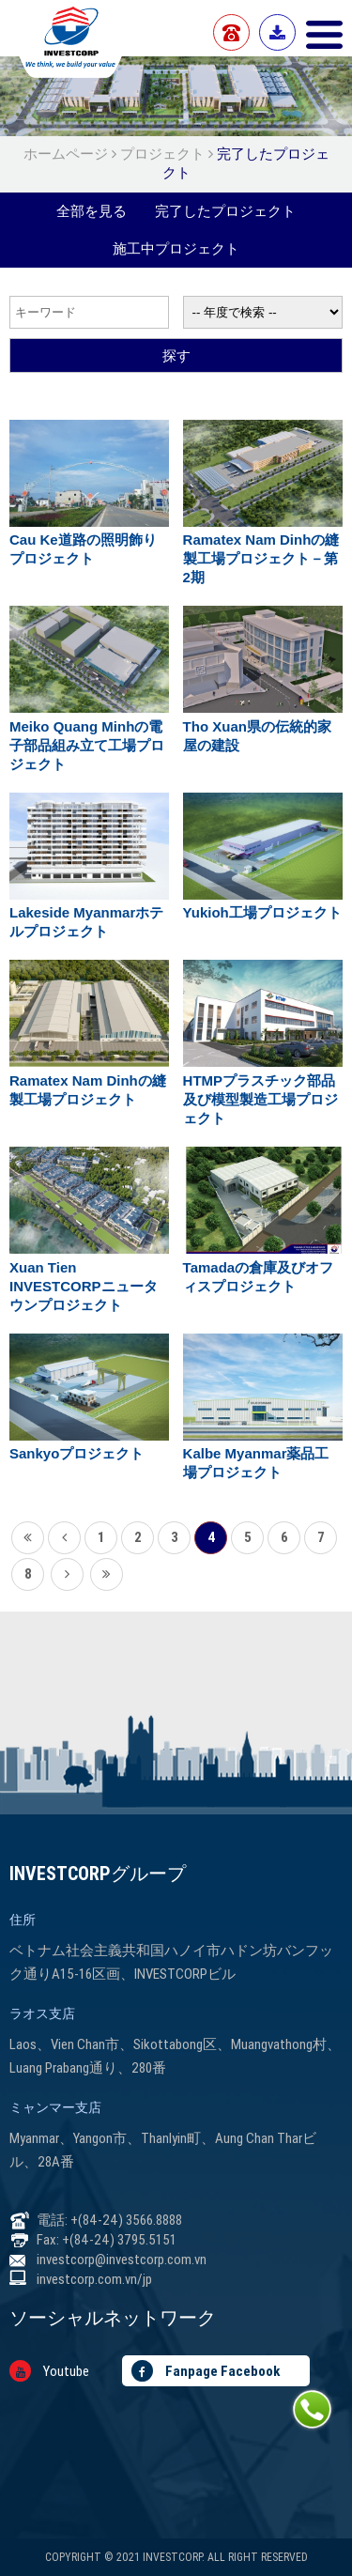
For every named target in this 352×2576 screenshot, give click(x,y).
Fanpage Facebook (205, 2371)
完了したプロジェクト (225, 211)
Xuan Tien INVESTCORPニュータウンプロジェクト (83, 1286)
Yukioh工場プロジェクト (262, 912)
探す (176, 355)
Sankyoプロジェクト (76, 1453)
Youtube (49, 2371)
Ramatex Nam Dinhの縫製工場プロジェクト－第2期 (261, 558)
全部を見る (91, 211)
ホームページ (67, 154)
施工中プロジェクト (176, 248)
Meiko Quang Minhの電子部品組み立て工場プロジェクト (86, 745)
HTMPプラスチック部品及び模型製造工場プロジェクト (260, 1099)
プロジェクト (162, 154)
